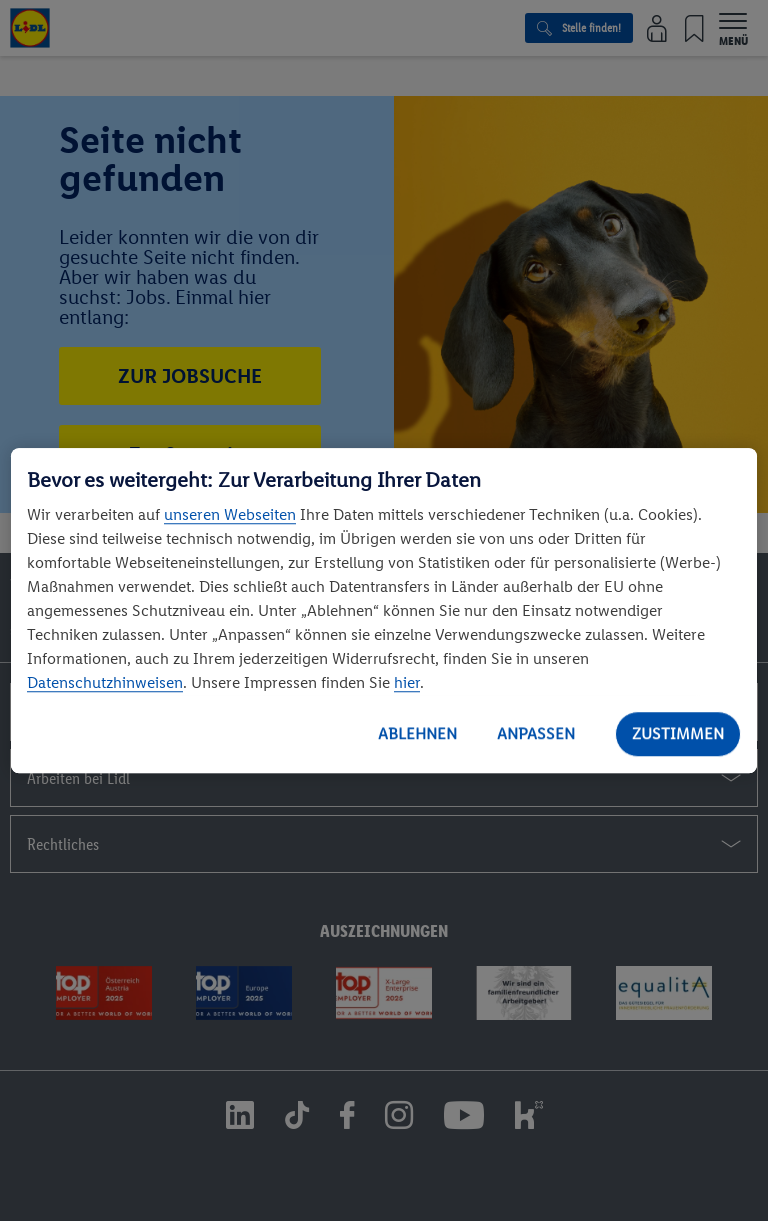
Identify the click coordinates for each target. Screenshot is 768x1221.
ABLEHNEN (417, 733)
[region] (384, 611)
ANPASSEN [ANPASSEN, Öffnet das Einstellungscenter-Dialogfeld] (536, 733)
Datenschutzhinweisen (105, 682)
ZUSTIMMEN (678, 733)
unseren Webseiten (230, 514)
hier (407, 682)
